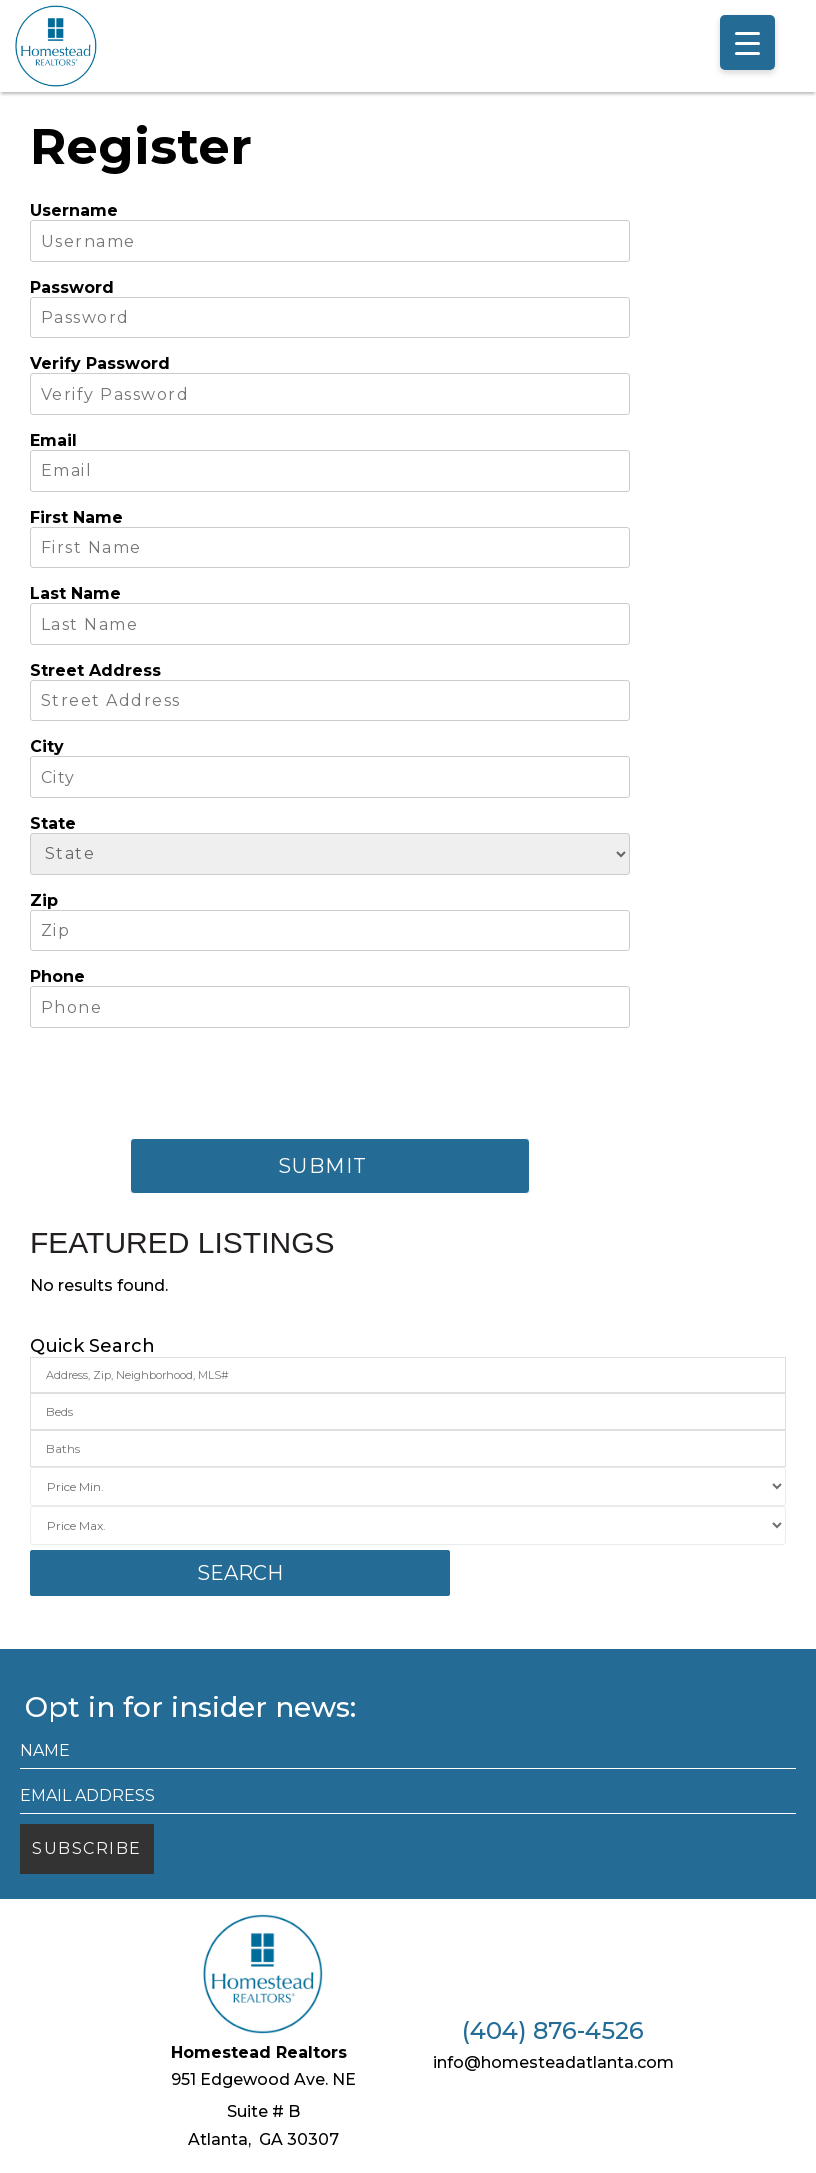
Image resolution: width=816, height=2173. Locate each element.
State (53, 823)
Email (53, 440)
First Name (76, 517)
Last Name (75, 593)
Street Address (95, 670)
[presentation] (182, 1083)
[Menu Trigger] (747, 42)
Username (74, 210)
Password (72, 287)
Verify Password (100, 363)
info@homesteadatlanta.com (553, 2062)
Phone (57, 976)
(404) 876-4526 (553, 2031)
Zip (44, 900)
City (47, 746)
